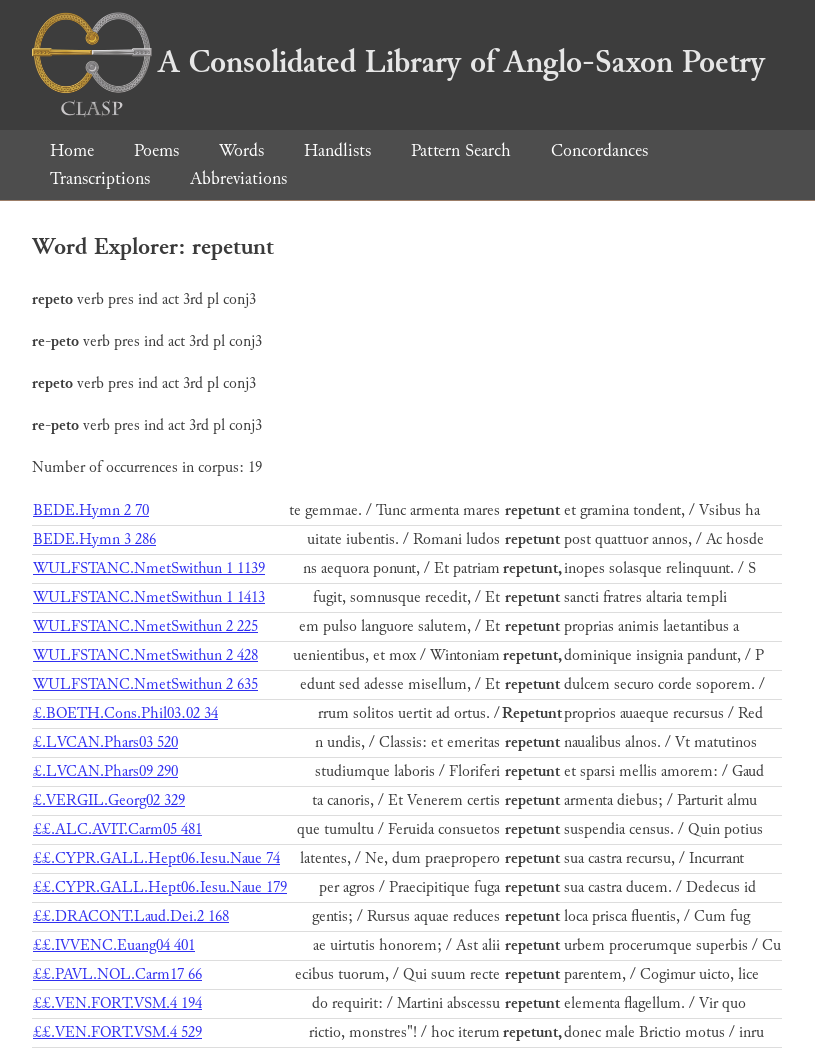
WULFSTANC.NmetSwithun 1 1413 (149, 597)
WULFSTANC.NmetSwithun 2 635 (145, 684)
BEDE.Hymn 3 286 (94, 539)
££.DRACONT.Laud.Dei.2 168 (131, 916)
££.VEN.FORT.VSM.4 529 (117, 1032)
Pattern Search (461, 150)
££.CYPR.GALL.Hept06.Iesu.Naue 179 (160, 887)
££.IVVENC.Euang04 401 (114, 945)
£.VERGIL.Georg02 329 (109, 800)
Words (241, 150)
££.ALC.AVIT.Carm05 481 (117, 829)
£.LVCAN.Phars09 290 (105, 771)
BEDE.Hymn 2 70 (91, 510)
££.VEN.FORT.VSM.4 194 (117, 1003)
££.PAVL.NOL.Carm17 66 (117, 974)
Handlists (337, 150)
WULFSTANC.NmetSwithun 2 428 (145, 655)
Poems (156, 150)
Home (72, 150)
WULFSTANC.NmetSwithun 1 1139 (149, 568)
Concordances (599, 150)
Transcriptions (100, 178)
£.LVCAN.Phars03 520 (105, 742)
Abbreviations (238, 178)
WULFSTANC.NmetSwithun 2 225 (145, 626)
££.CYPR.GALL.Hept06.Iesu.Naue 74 (156, 858)
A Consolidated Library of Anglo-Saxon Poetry (398, 62)
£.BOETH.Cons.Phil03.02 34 (125, 713)
